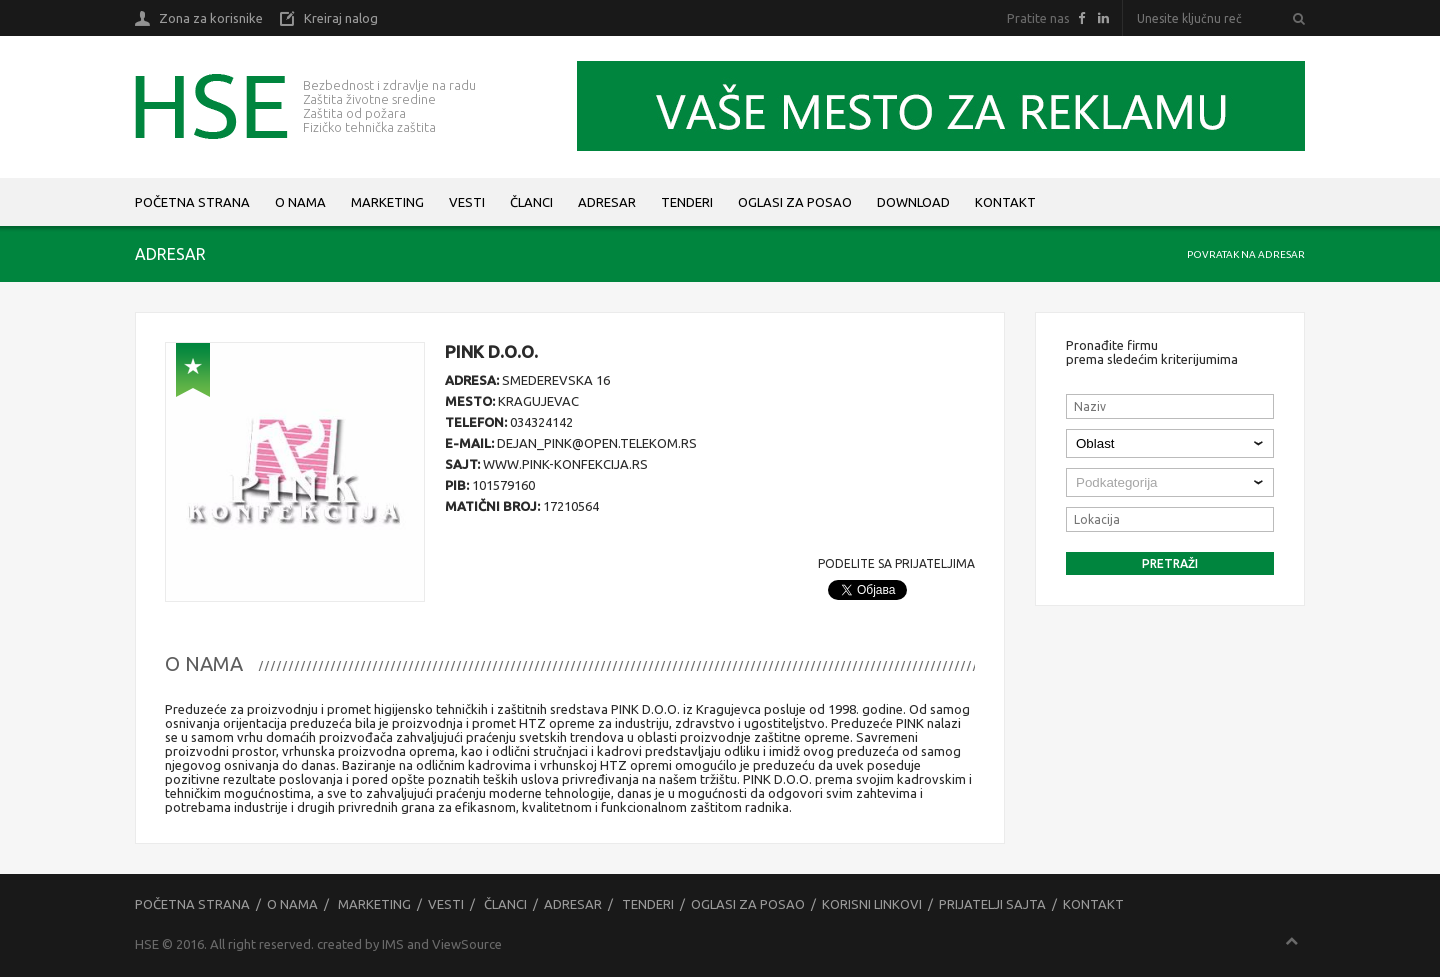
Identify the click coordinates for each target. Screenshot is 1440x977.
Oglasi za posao (795, 202)
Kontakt (1005, 202)
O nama (300, 202)
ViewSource (467, 944)
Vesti (467, 202)
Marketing (387, 202)
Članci (531, 202)
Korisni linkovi (872, 904)
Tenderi (687, 202)
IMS (393, 944)
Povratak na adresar (1246, 254)
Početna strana (192, 202)
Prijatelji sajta (992, 904)
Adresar (607, 202)
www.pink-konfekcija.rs (565, 464)
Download (913, 202)
